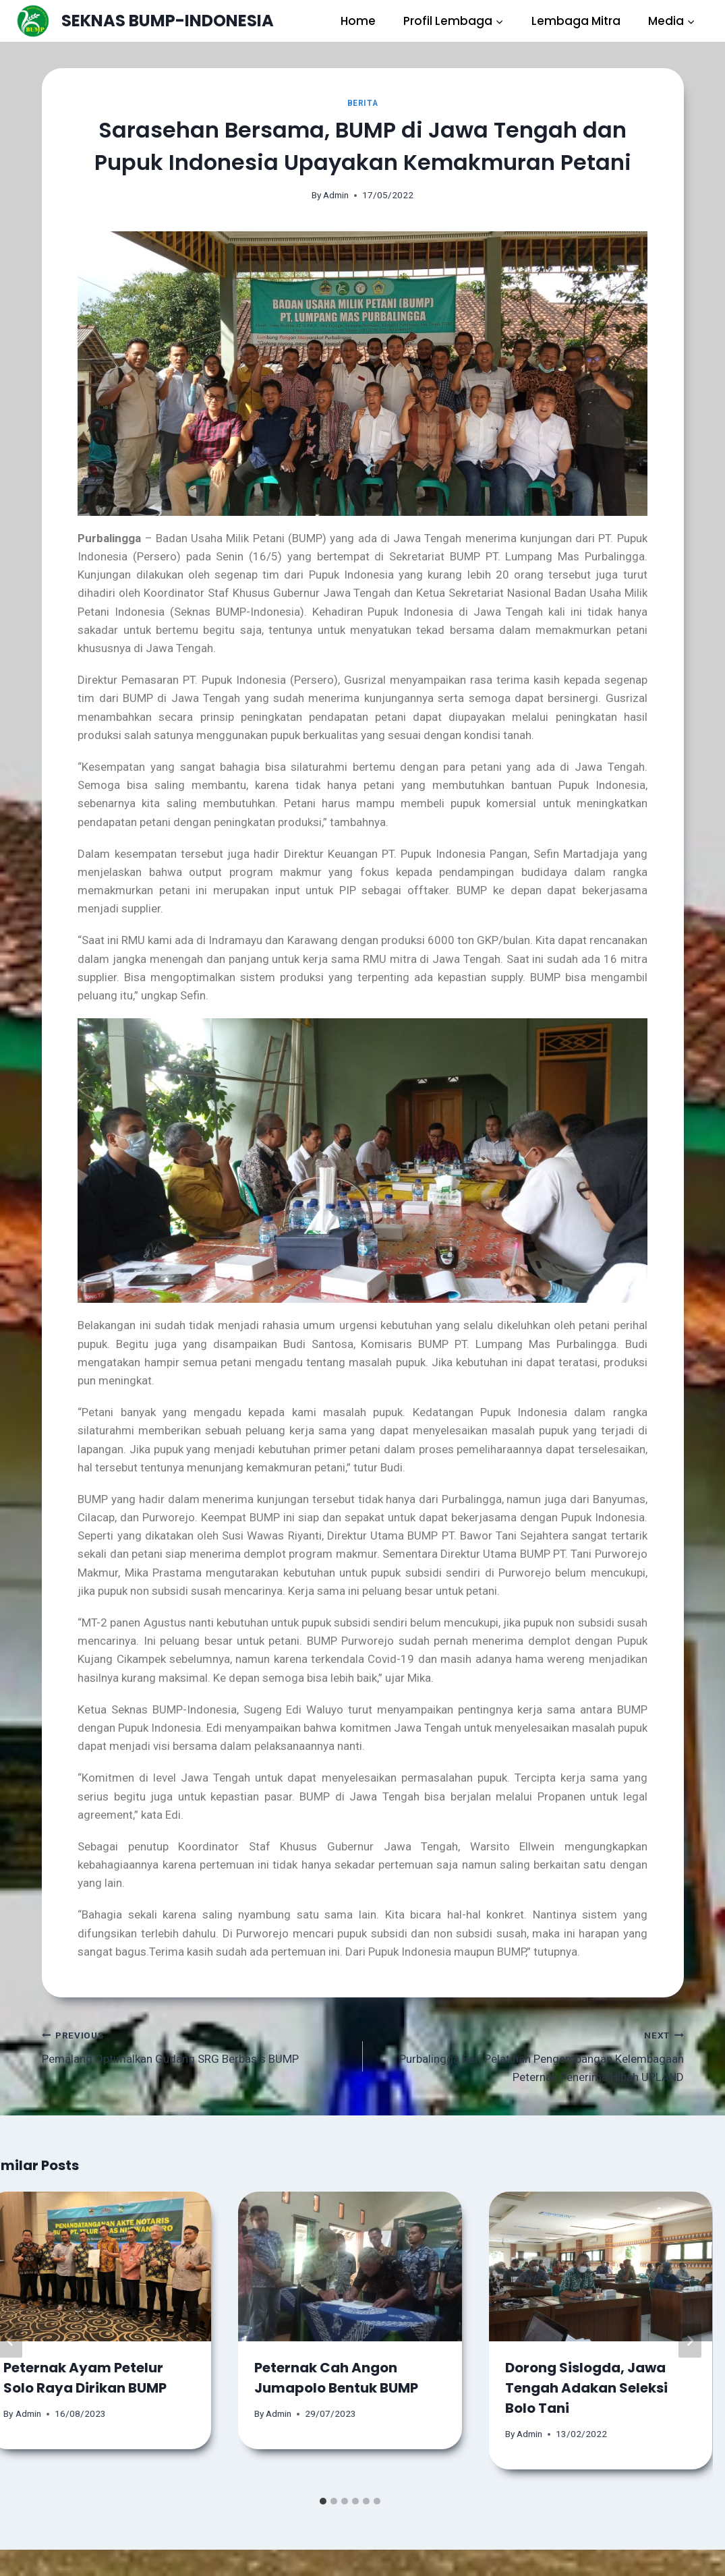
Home (358, 21)
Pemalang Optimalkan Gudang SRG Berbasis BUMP (196, 2046)
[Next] (689, 2341)
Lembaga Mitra (575, 21)
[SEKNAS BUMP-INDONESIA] (145, 21)
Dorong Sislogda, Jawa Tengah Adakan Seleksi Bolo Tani (586, 2388)
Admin (336, 194)
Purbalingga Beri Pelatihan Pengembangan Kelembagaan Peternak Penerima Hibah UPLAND (529, 2055)
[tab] (323, 2501)
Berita (362, 103)
